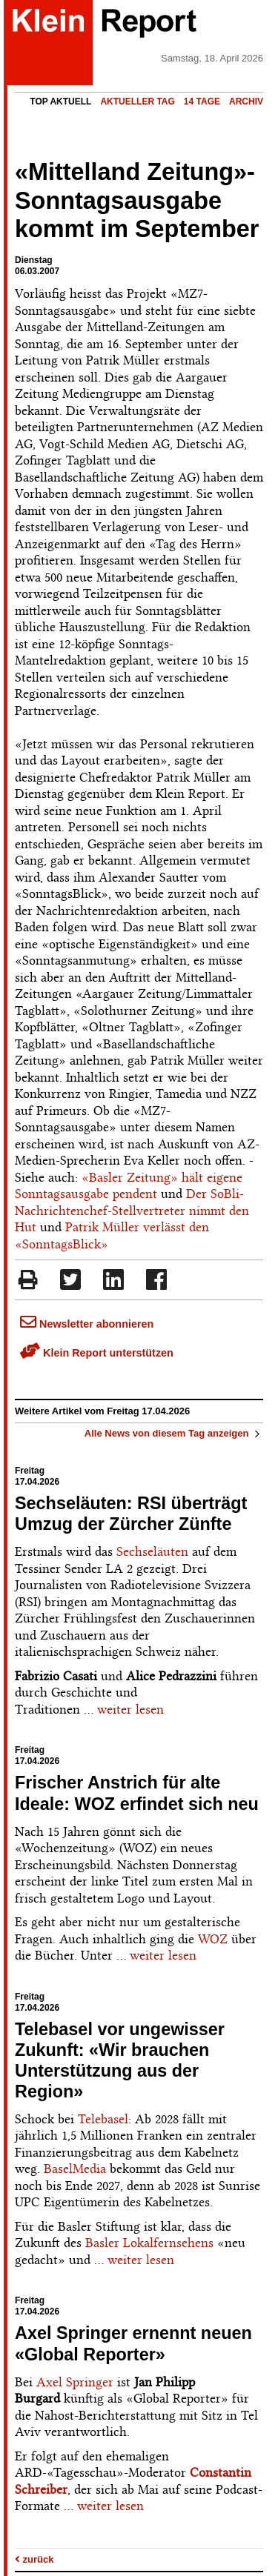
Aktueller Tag (137, 101)
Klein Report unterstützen (96, 1353)
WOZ (213, 1938)
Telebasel (103, 2118)
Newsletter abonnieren (86, 1324)
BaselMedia (75, 2168)
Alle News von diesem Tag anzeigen (174, 1433)
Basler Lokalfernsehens (149, 2242)
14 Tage (202, 101)
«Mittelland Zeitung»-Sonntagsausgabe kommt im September (137, 201)
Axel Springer (74, 2381)
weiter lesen (130, 1709)
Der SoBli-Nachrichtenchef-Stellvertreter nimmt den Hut (132, 1210)
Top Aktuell (60, 101)
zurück (34, 2559)
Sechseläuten (152, 1551)
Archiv (246, 101)
